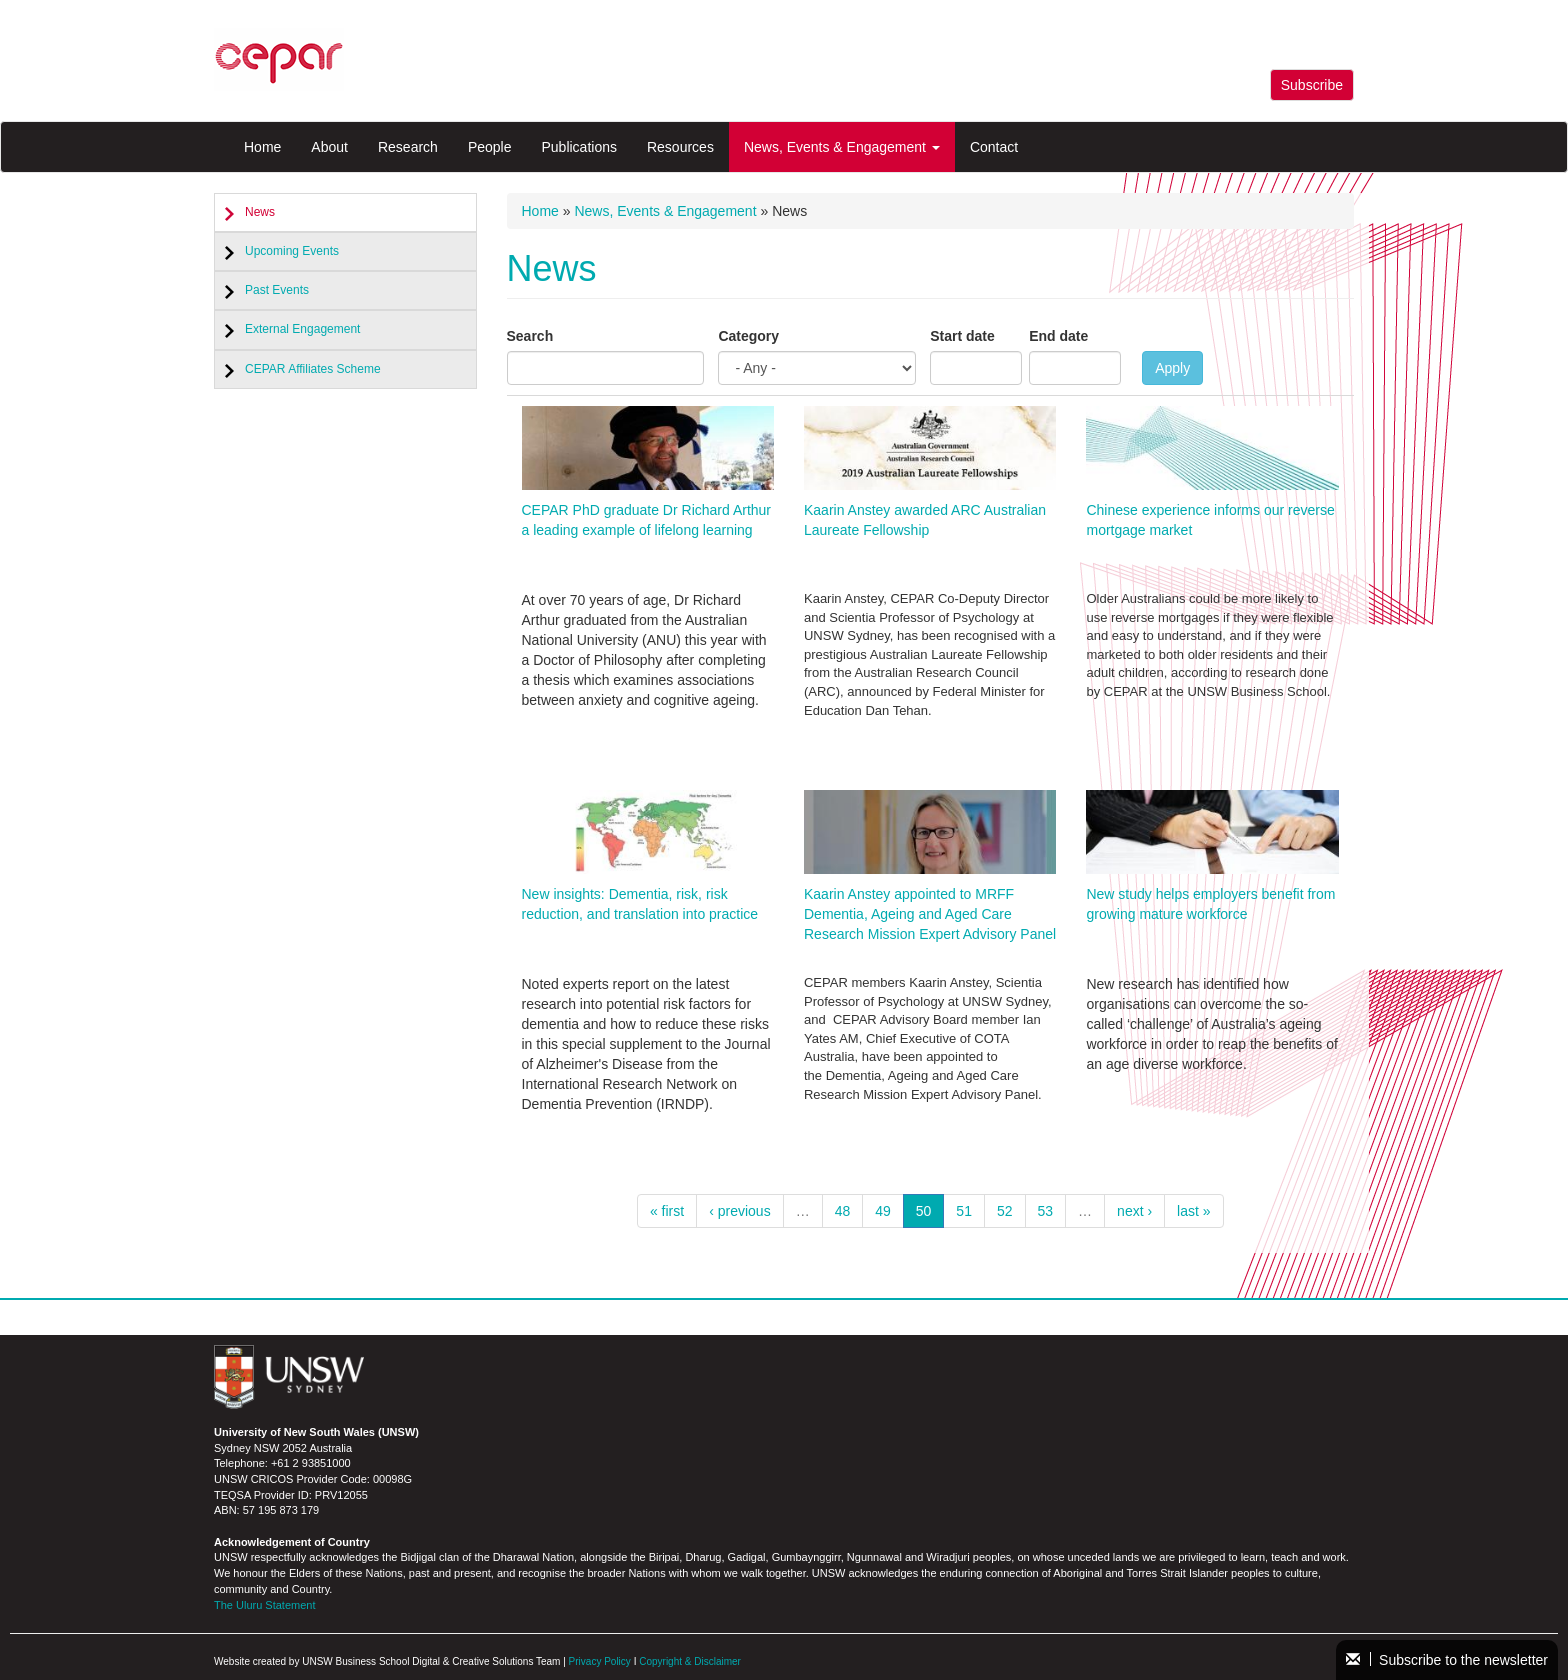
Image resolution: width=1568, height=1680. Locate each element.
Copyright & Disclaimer (690, 1661)
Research (408, 147)
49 (883, 1211)
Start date (962, 336)
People (490, 147)
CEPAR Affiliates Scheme (313, 369)
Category (748, 336)
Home (262, 147)
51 (964, 1211)
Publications (579, 147)
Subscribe (1312, 85)
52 (1005, 1211)
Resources (680, 147)
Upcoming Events (292, 251)
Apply (1172, 368)
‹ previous (739, 1211)
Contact (994, 147)
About (329, 147)
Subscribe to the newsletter (1447, 1660)
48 (843, 1211)
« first (667, 1211)
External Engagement (302, 329)
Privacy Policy (600, 1661)
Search (530, 336)
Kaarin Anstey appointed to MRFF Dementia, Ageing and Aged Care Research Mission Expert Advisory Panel (930, 914)
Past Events (277, 290)
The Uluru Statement (265, 1605)
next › (1134, 1211)
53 (1046, 1211)
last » (1193, 1211)
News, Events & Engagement (842, 147)
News (260, 212)
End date (1058, 336)
